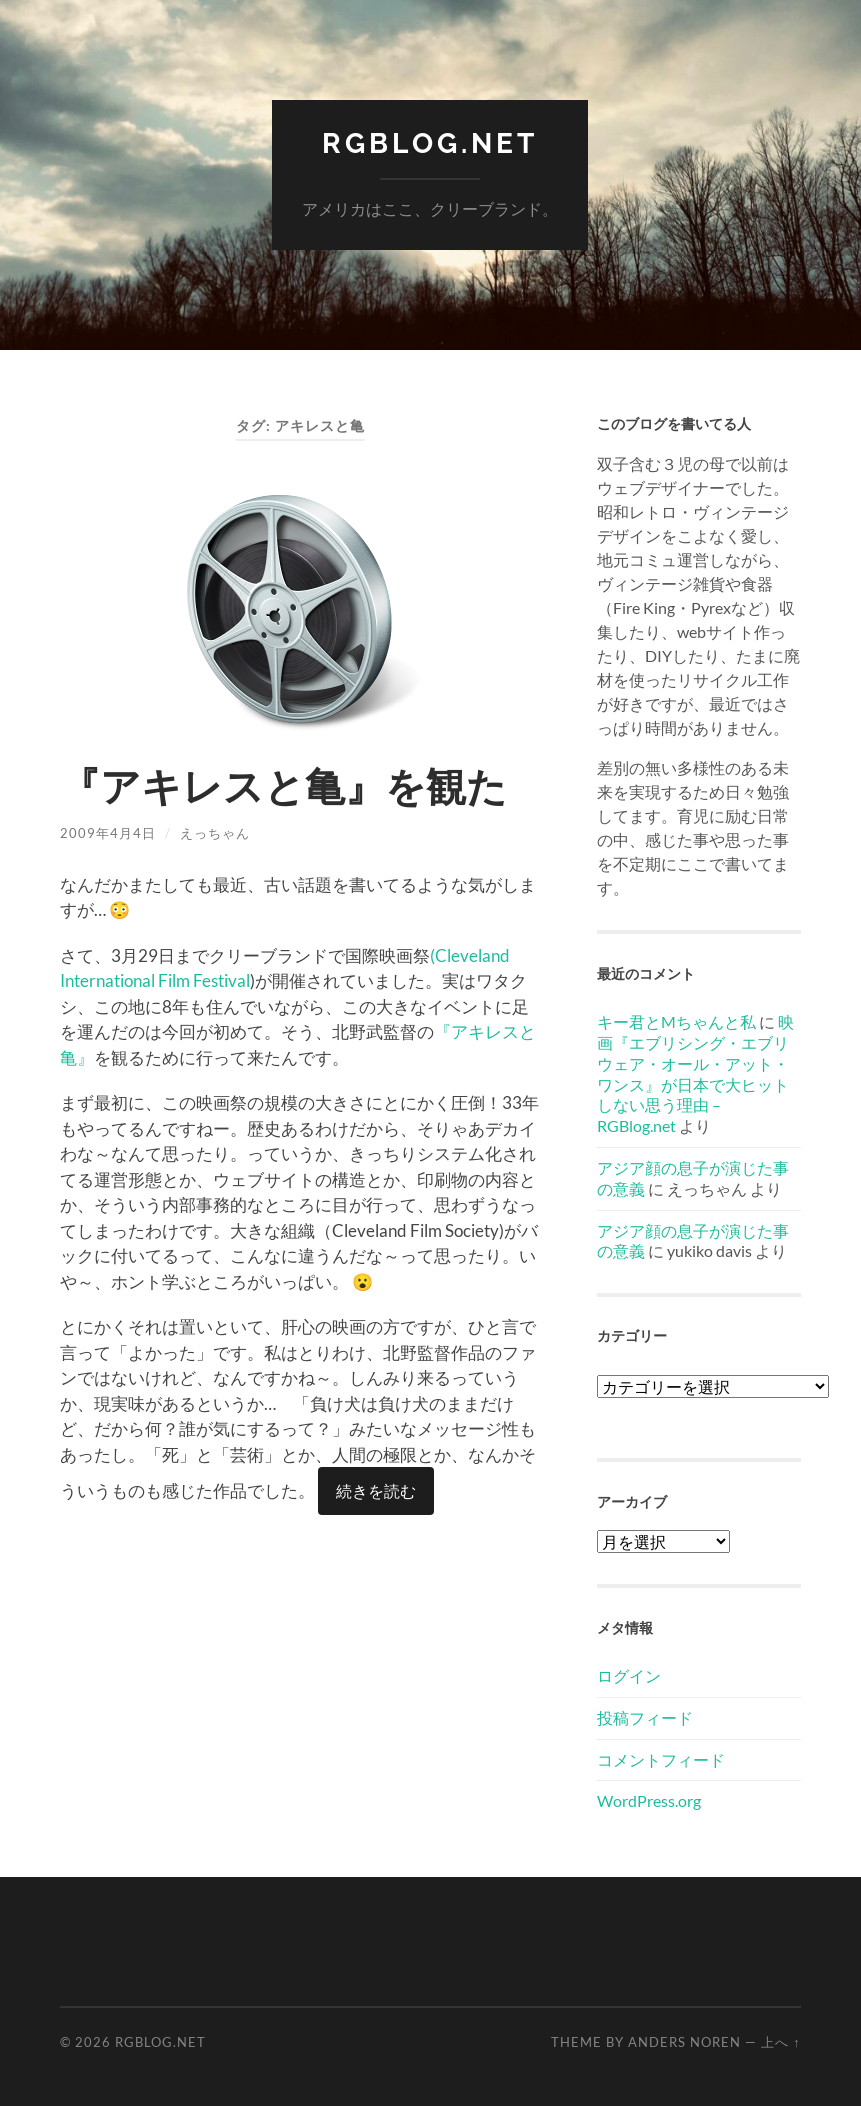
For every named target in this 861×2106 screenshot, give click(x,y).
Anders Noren (684, 2042)
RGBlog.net (430, 143)
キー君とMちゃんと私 (676, 1021)
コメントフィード (661, 1759)
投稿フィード (645, 1717)
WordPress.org (649, 1800)
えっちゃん (215, 833)
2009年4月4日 (108, 833)
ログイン (629, 1675)
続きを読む (376, 1490)
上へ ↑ (780, 2042)
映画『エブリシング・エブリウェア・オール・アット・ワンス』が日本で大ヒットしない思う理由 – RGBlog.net (695, 1073)
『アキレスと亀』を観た (283, 786)
